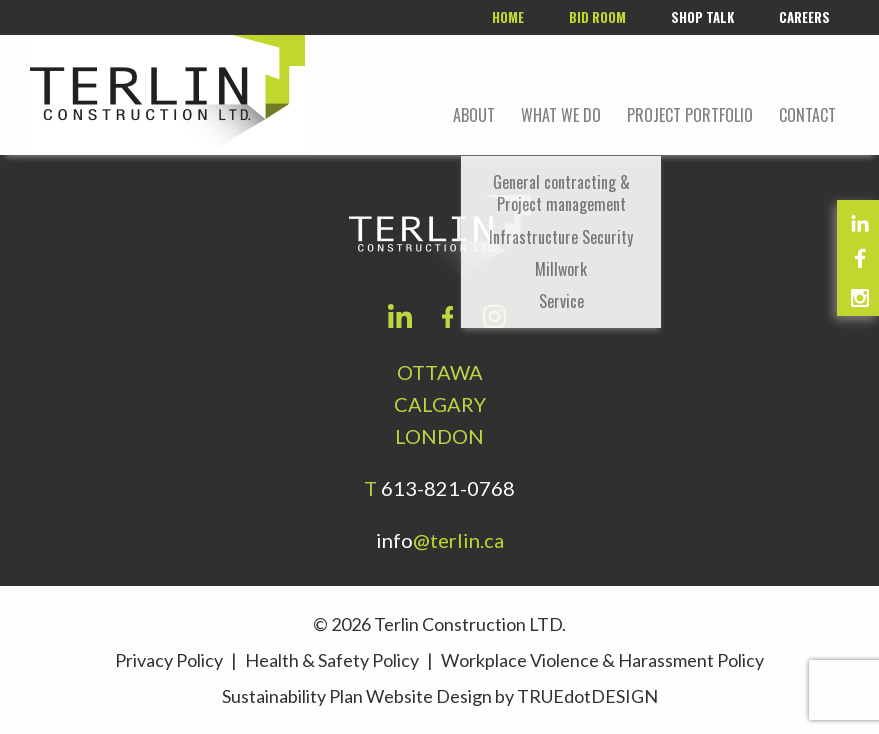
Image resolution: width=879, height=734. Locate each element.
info (440, 540)
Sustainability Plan (292, 696)
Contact (807, 115)
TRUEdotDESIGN (587, 696)
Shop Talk (702, 17)
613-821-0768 (448, 488)
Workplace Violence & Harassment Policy (602, 660)
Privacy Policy (169, 660)
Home (508, 17)
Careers (804, 17)
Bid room (597, 17)
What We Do (561, 115)
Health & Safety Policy (332, 660)
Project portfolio (690, 115)
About (474, 115)
